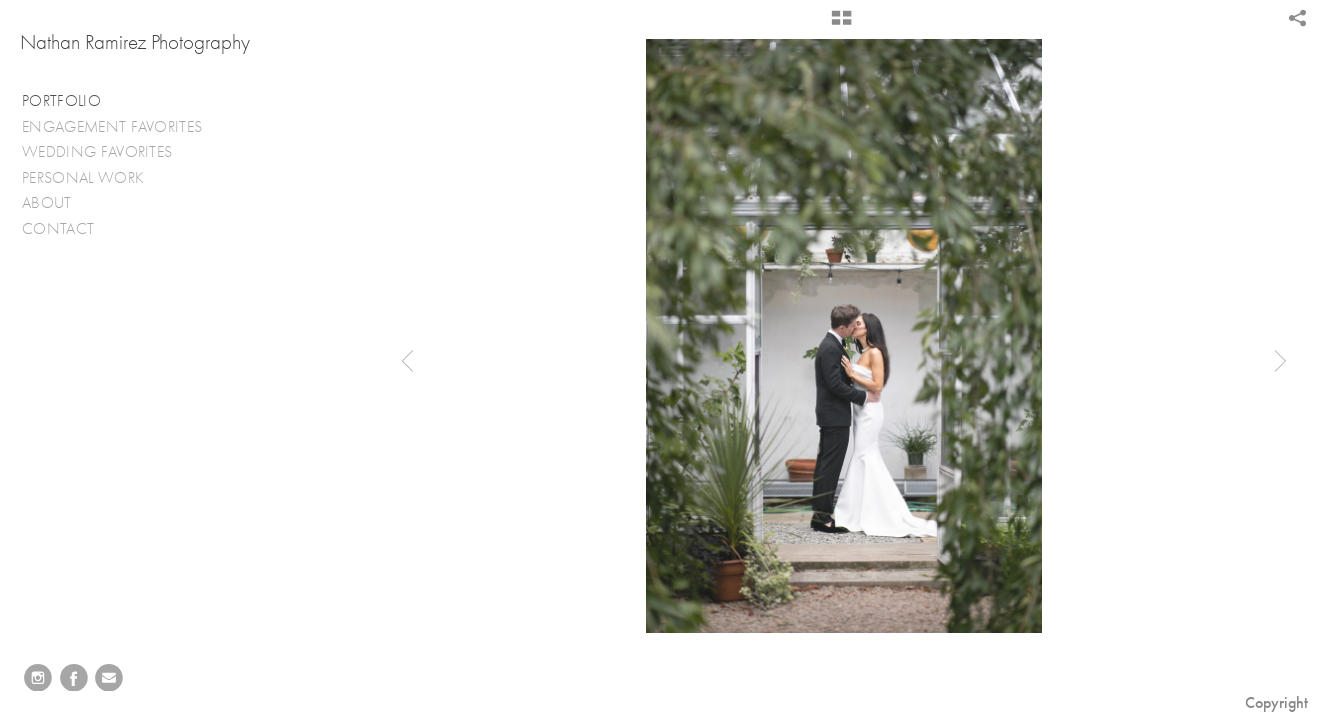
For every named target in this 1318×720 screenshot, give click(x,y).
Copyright (1276, 702)
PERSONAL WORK (93, 178)
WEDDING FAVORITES (107, 152)
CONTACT (58, 229)
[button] (841, 25)
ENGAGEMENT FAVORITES (122, 127)
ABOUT (47, 203)
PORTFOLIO (61, 101)
